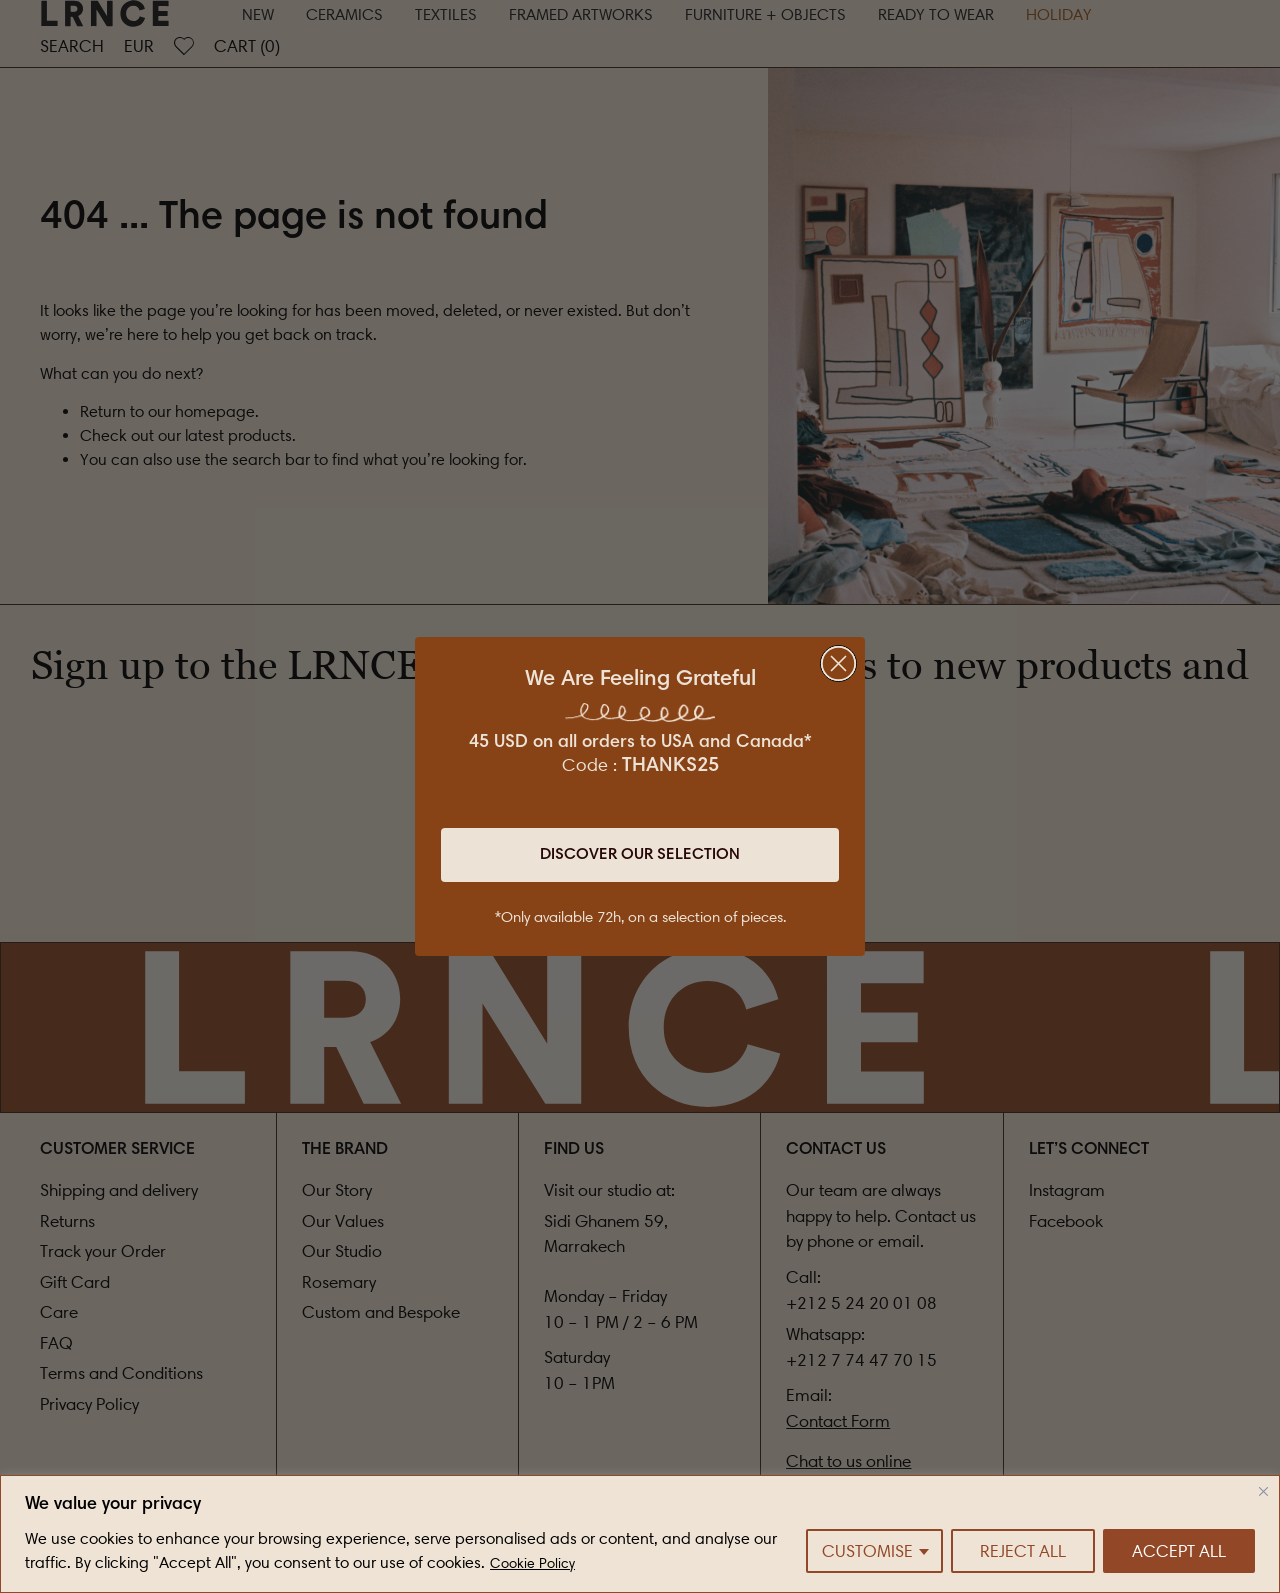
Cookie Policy (532, 1563)
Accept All (1179, 1551)
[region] (640, 1534)
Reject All (1023, 1551)
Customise (867, 1551)
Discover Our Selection (640, 855)
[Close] (1263, 1491)
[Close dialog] (838, 663)
